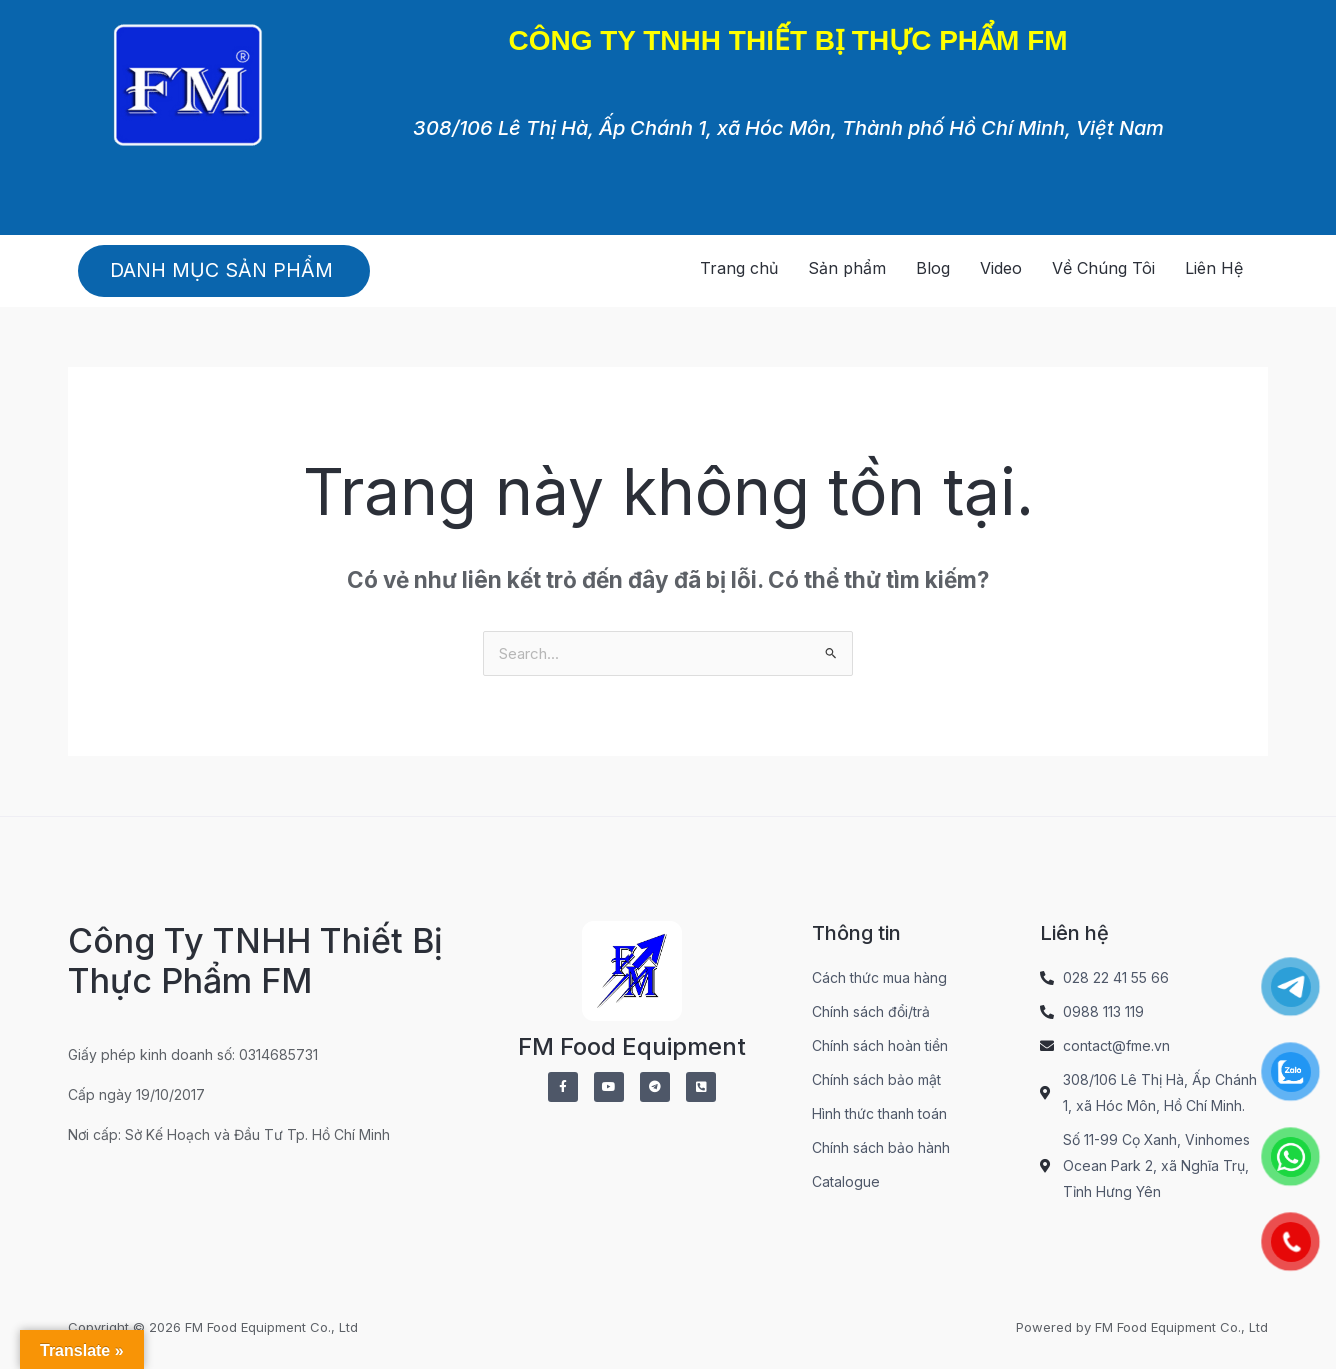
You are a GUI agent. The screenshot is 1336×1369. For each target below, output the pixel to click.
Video (1001, 268)
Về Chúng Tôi (1103, 268)
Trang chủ (739, 268)
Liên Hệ (1214, 268)
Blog (933, 268)
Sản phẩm (847, 268)
